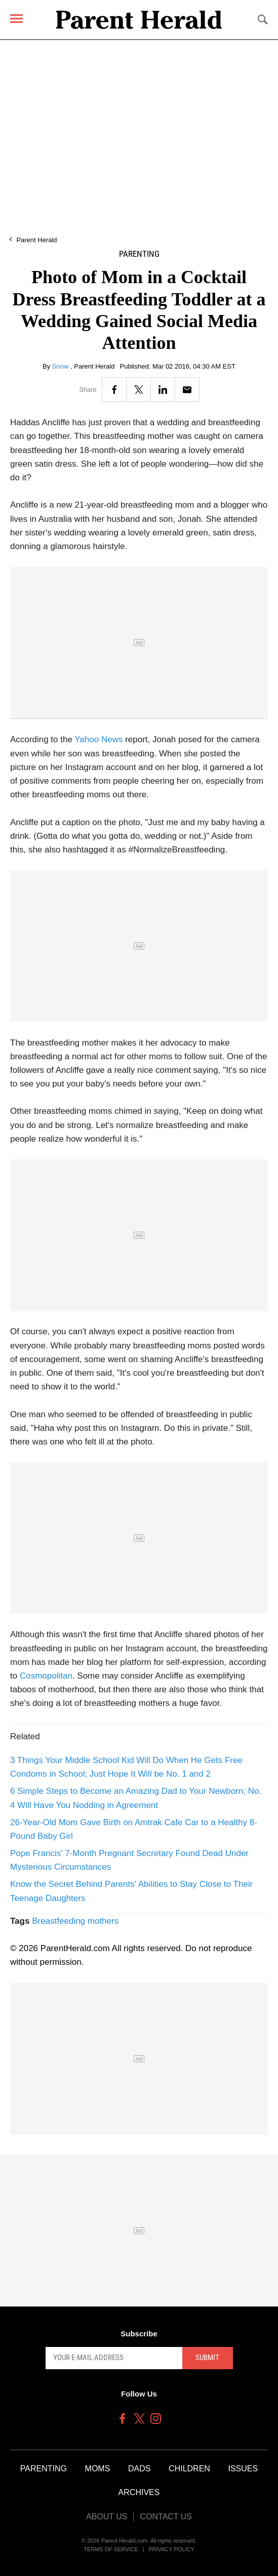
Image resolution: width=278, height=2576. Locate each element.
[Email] (187, 389)
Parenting (139, 254)
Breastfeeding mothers (75, 1921)
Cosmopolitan (46, 1676)
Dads (139, 2468)
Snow (61, 366)
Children (189, 2468)
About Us (107, 2516)
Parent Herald (36, 240)
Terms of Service (111, 2549)
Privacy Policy (171, 2549)
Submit (207, 2357)
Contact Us (166, 2516)
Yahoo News (98, 739)
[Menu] (16, 18)
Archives (139, 2492)
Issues (243, 2468)
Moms (97, 2468)
